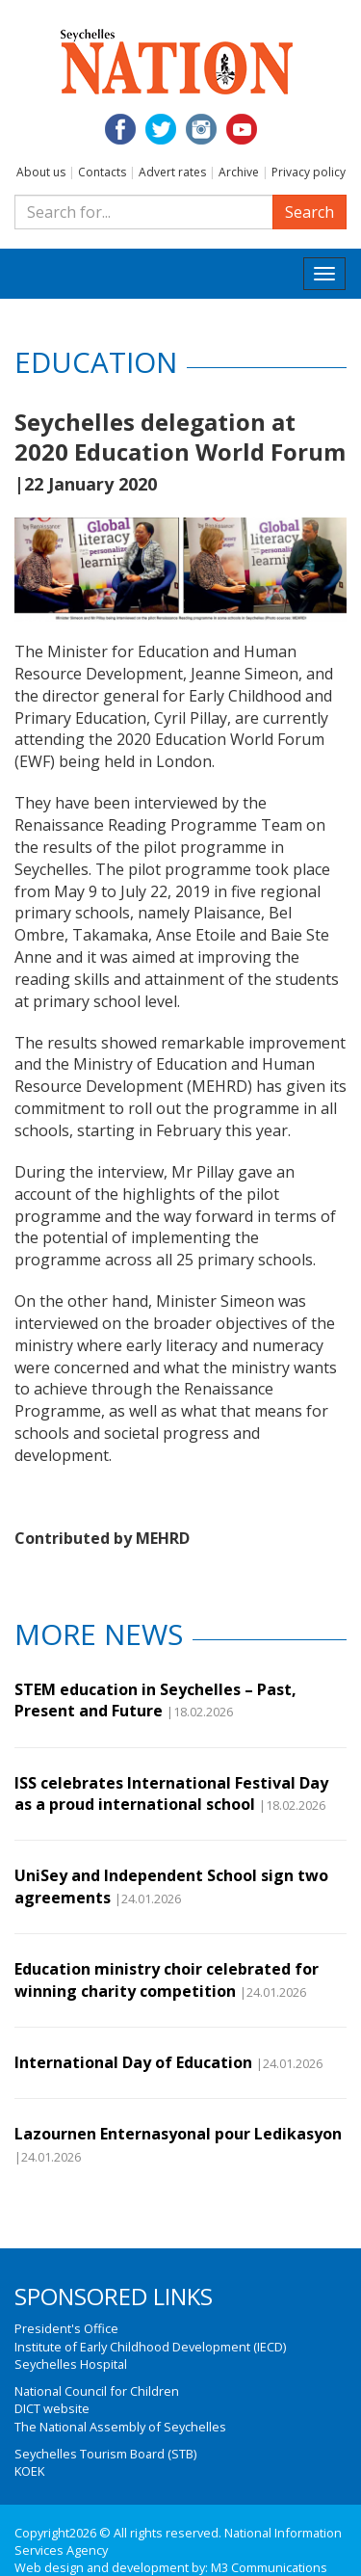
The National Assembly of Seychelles (120, 2426)
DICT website (52, 2408)
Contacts (102, 172)
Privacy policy (308, 172)
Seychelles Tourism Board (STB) (105, 2453)
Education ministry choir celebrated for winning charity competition (166, 1979)
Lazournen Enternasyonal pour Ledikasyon (178, 2133)
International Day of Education (133, 2062)
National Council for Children (96, 2391)
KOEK (29, 2471)
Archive (239, 172)
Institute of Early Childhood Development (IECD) (150, 2346)
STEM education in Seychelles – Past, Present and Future (155, 1700)
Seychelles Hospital (70, 2364)
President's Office (66, 2328)
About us (40, 172)
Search (309, 212)
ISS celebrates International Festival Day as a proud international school (171, 1793)
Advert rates (172, 172)
